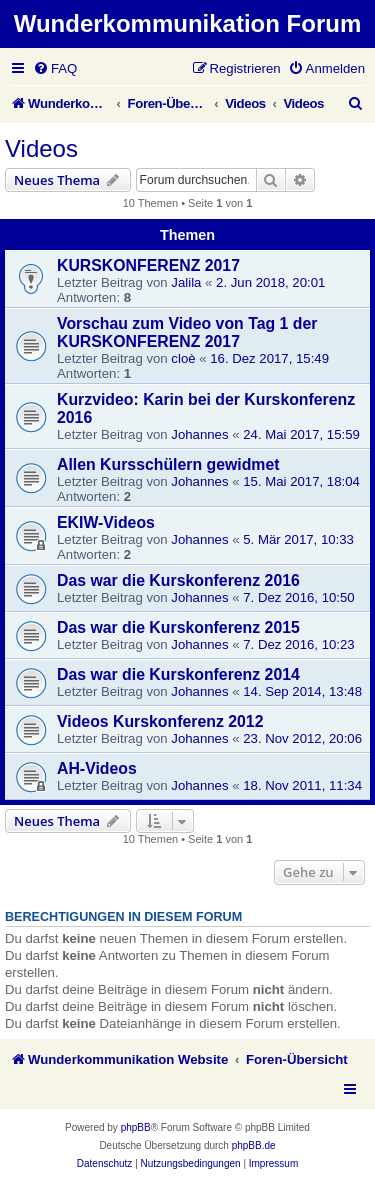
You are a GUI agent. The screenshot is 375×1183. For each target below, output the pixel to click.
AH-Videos (97, 768)
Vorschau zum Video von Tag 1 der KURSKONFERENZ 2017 (187, 332)
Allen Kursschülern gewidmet (168, 464)
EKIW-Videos (106, 522)
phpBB (136, 1127)
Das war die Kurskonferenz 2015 (178, 627)
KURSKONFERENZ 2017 (148, 265)
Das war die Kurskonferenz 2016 (178, 580)
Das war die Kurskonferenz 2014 (178, 674)
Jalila (186, 282)
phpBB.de (254, 1145)
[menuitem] (55, 68)
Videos (41, 148)
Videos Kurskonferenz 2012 (160, 721)
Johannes (199, 434)
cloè (183, 358)
